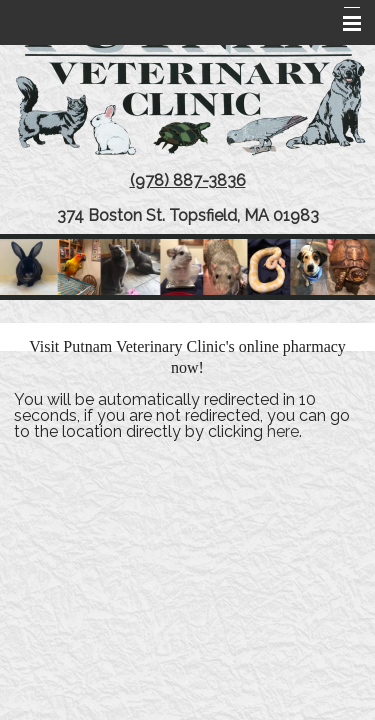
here (283, 431)
